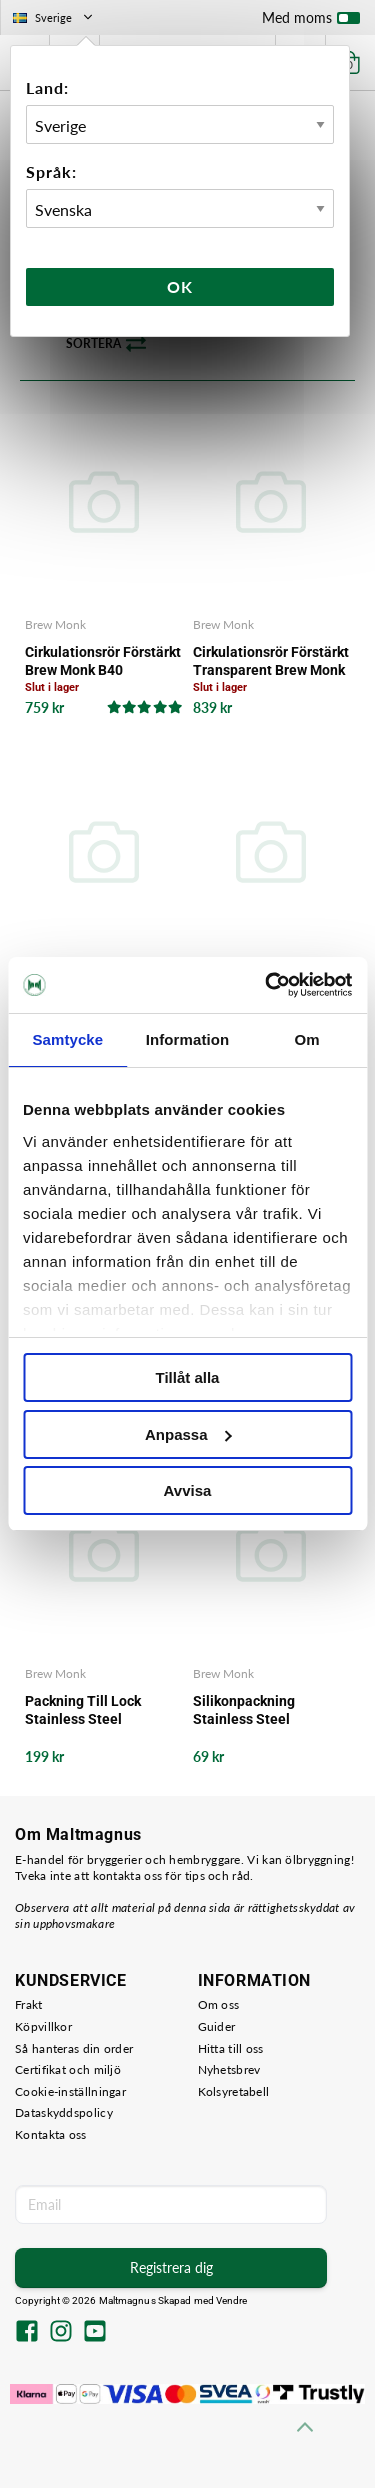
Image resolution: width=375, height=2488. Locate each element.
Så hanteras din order (74, 2048)
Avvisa (188, 1490)
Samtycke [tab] (67, 1039)
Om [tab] (307, 1039)
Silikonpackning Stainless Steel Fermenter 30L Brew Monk (257, 1710)
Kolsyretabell (234, 2091)
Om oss (219, 2004)
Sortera (106, 344)
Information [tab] (188, 1039)
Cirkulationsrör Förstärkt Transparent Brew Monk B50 (271, 661)
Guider (217, 2026)
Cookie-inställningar (70, 2091)
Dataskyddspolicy (64, 2112)
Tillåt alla (188, 1377)
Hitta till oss (231, 2048)
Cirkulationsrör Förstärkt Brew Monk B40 (103, 661)
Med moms (311, 22)
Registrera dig (171, 2267)
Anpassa (188, 1434)
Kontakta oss (51, 2134)
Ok (180, 286)
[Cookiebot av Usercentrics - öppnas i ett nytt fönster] (267, 985)
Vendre (232, 2300)
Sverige (54, 17)
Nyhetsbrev (229, 2069)
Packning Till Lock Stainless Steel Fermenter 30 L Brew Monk (91, 1710)
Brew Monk (55, 624)
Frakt (29, 2004)
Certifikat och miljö (68, 2069)
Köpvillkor (43, 2026)
